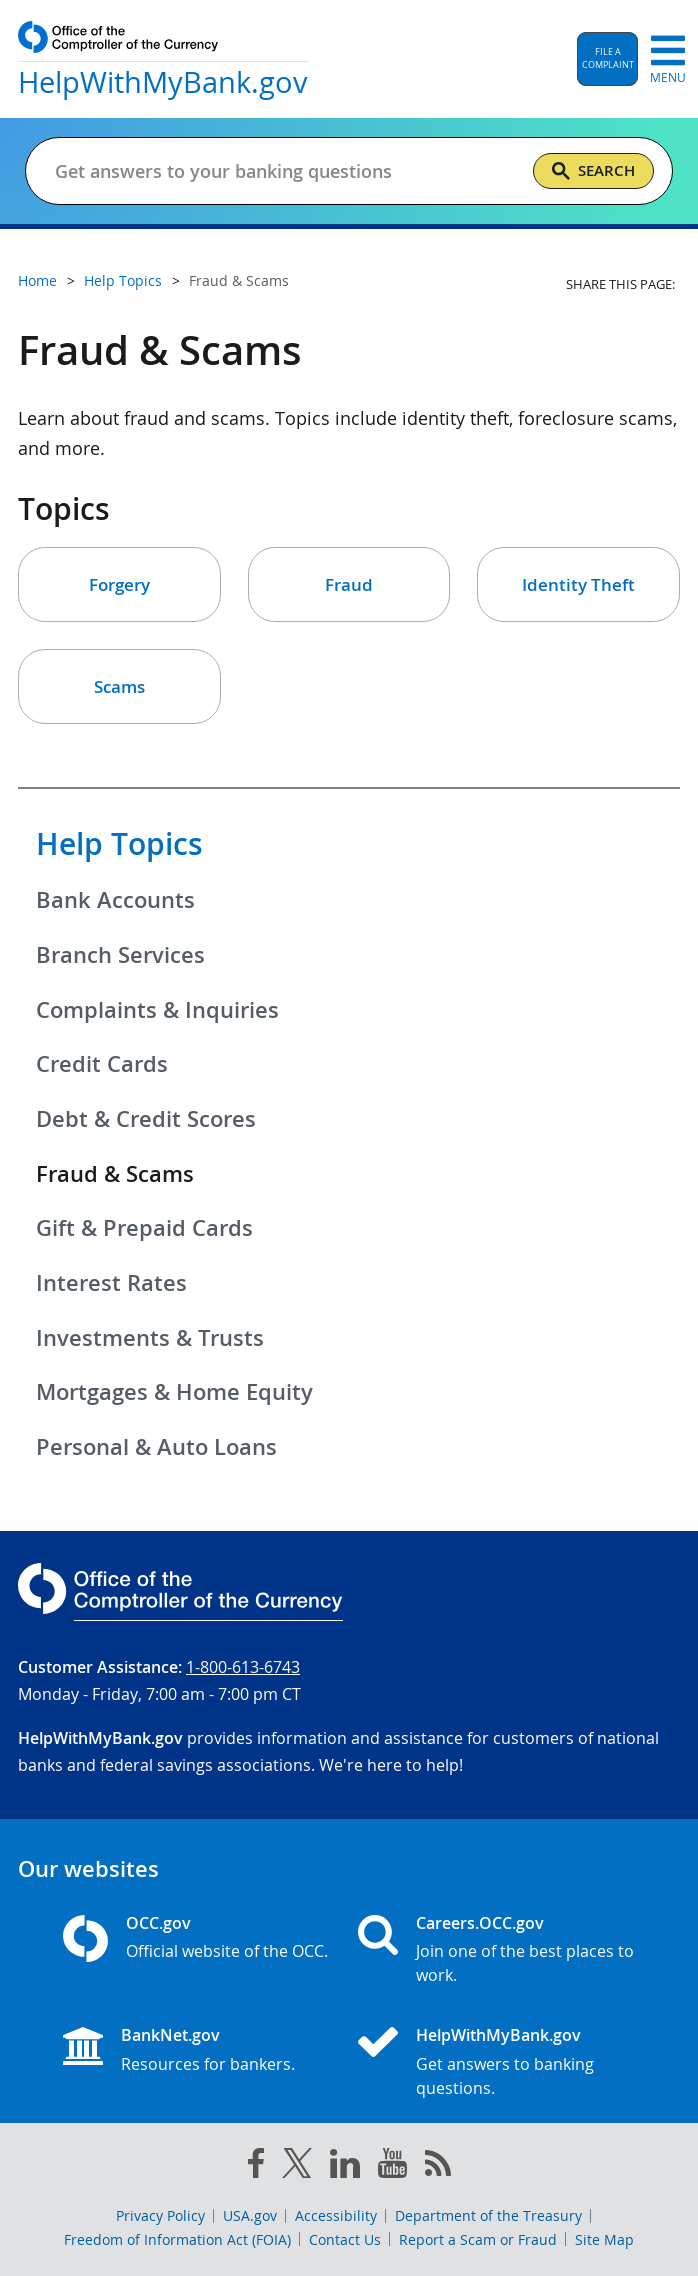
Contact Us (345, 2239)
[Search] (593, 171)
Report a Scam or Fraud (478, 2239)
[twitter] (297, 2167)
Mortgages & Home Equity (174, 1392)
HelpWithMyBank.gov (498, 2035)
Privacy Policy (160, 2215)
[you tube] (392, 2167)
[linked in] (345, 2167)
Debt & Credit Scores (146, 1119)
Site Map (604, 2239)
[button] (607, 59)
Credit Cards (102, 1064)
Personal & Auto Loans (156, 1447)
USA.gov (250, 2215)
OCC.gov (158, 1923)
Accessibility (336, 2215)
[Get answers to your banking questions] (268, 171)
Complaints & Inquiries (157, 1010)
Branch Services (120, 955)
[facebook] (256, 2167)
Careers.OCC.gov (480, 1923)
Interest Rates (111, 1283)
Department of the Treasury (488, 2215)
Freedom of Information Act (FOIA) (177, 2239)
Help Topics (119, 844)
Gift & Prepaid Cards (144, 1228)
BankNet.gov (170, 2035)
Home (37, 280)
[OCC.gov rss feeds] (438, 2167)
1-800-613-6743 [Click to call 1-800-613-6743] (243, 1667)
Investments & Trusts (150, 1338)
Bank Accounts (115, 900)
